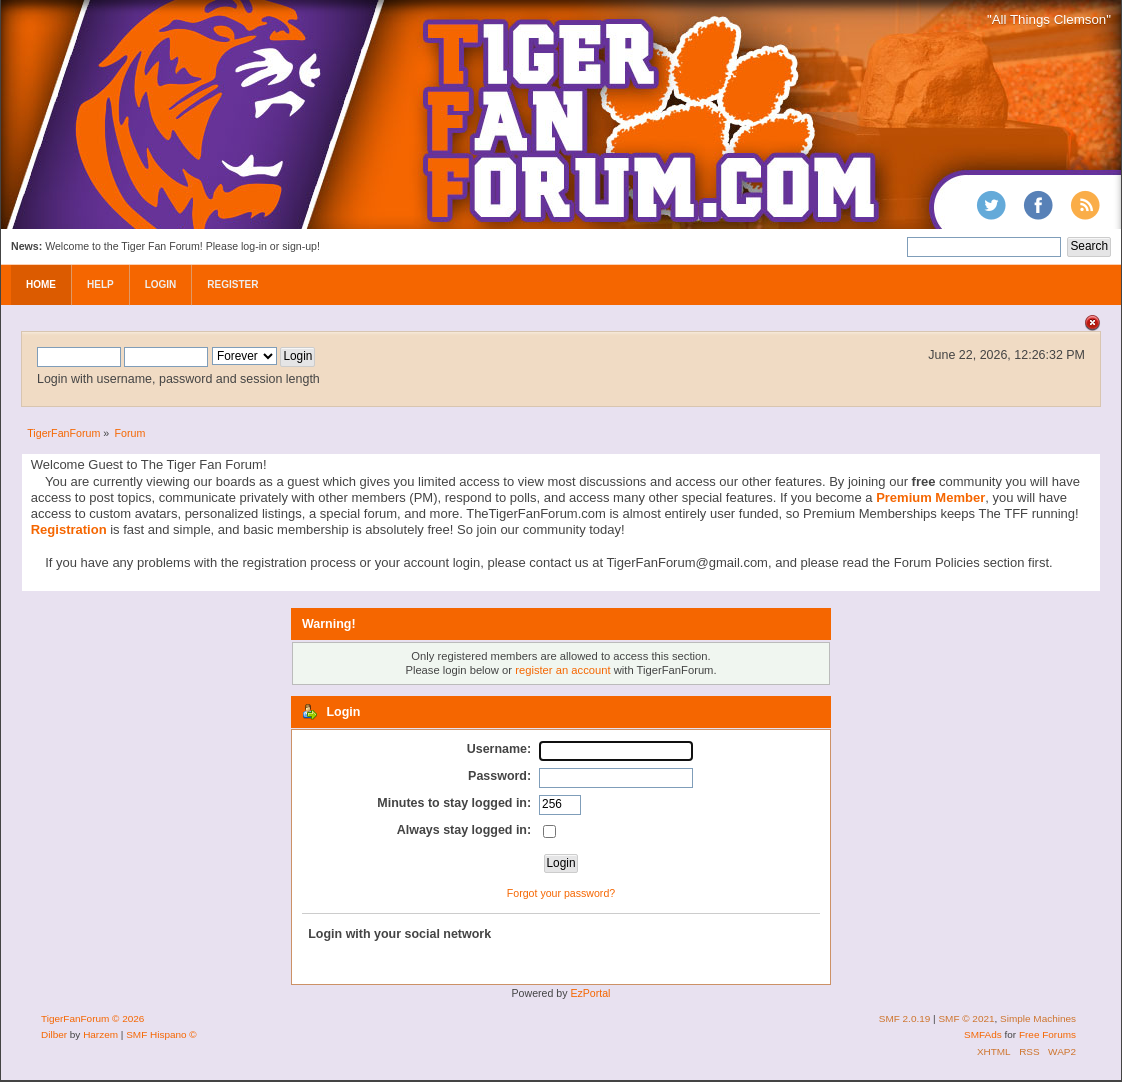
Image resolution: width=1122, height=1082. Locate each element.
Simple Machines (1038, 1018)
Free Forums (1047, 1034)
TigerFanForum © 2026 (92, 1018)
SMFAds (983, 1034)
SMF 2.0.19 (905, 1018)
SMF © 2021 (966, 1018)
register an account (562, 670)
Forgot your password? (561, 893)
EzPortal (590, 993)
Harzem (100, 1034)
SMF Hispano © (161, 1034)
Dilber (54, 1034)
